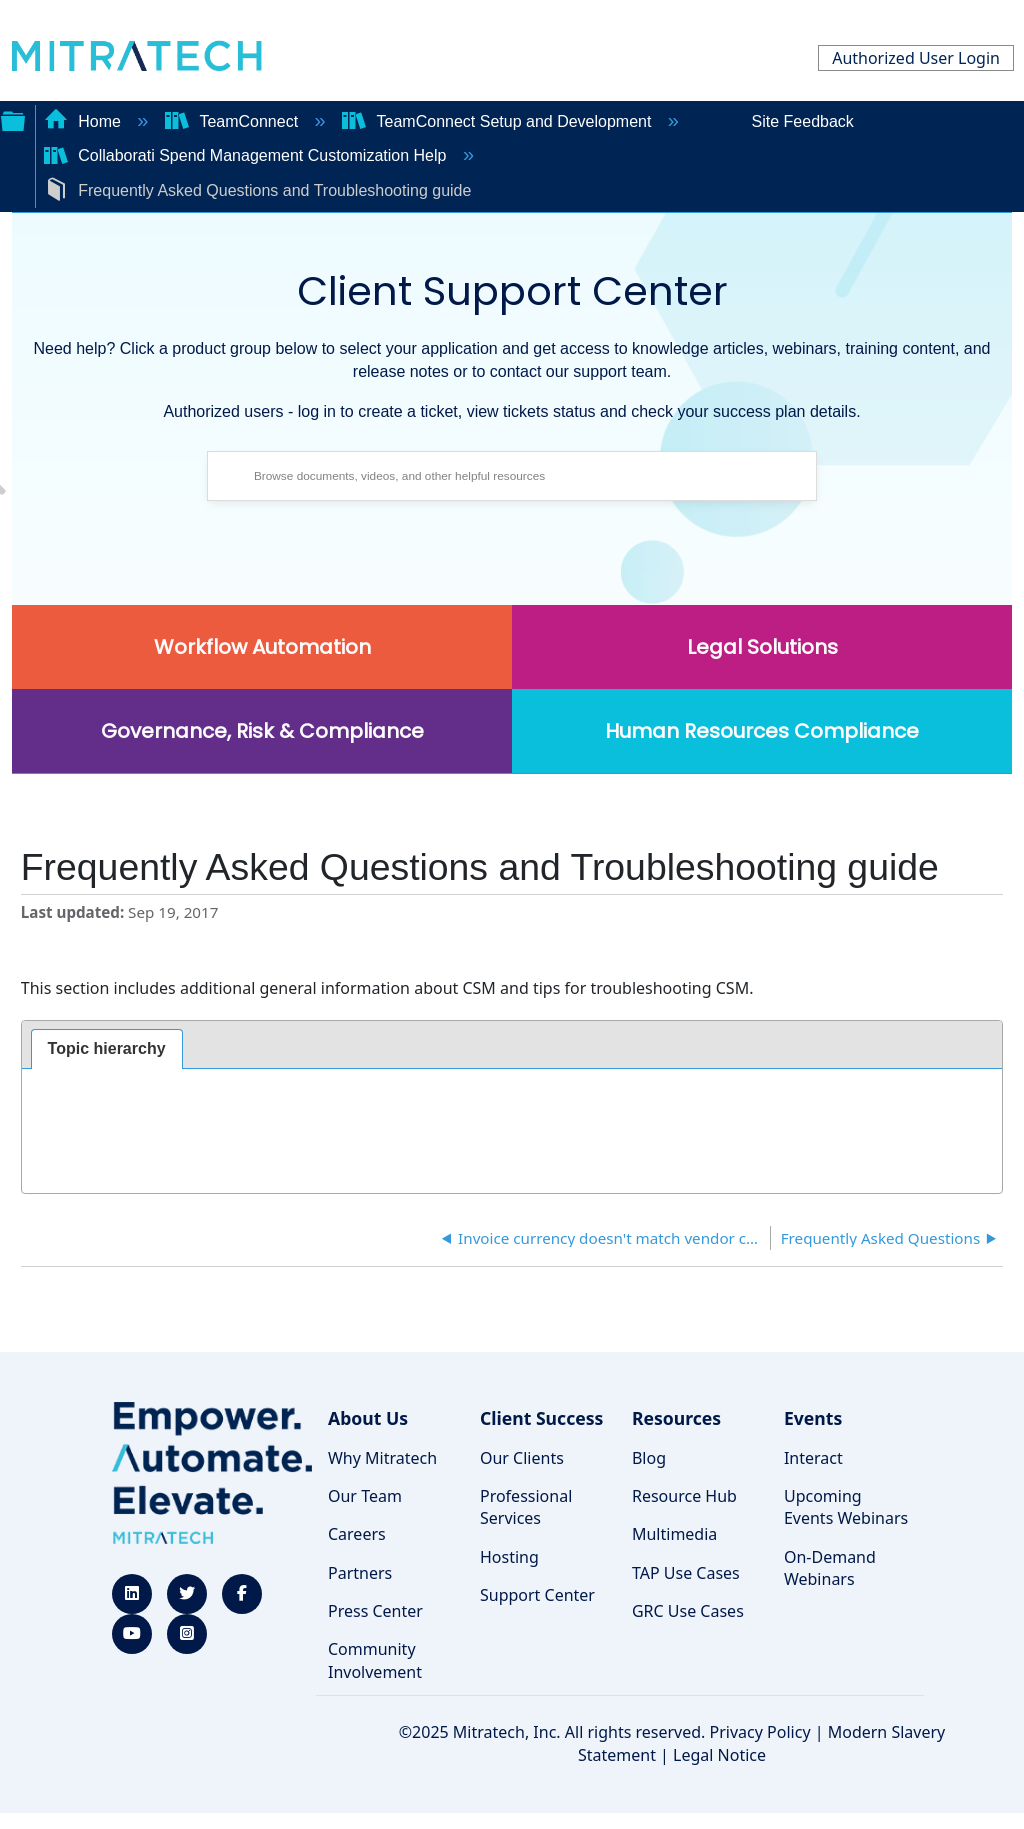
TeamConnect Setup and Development (499, 121)
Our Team (365, 1496)
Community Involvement (375, 1660)
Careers (357, 1534)
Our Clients (522, 1458)
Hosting (509, 1557)
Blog (649, 1458)
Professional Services (526, 1507)
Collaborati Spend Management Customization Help (247, 155)
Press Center (375, 1611)
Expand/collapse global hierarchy (13, 119)
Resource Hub (684, 1496)
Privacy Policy (760, 1732)
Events (813, 1418)
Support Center (537, 1595)
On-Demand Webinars (830, 1568)
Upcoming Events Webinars (846, 1507)
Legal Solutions (762, 647)
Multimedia (674, 1534)
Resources (676, 1418)
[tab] (107, 1049)
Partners (360, 1573)
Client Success (541, 1418)
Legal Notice (719, 1755)
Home (85, 121)
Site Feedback (803, 121)
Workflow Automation (262, 647)
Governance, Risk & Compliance (262, 731)
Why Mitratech (382, 1458)
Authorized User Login (916, 58)
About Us (368, 1418)
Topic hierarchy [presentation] (107, 1048)
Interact (813, 1458)
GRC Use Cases (688, 1611)
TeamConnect (234, 121)
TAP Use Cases (686, 1573)
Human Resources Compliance (762, 731)
